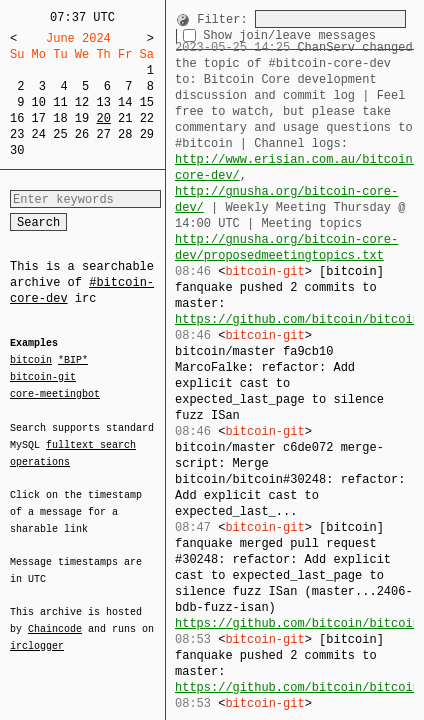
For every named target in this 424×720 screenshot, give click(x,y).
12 (82, 102)
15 (147, 102)
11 (60, 102)
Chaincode (55, 617)
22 (147, 118)
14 (125, 102)
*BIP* (73, 361)
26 (82, 134)
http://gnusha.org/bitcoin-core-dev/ (286, 199)
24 (39, 134)
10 (39, 102)
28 (125, 134)
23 (17, 134)
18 (60, 118)
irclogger (37, 633)
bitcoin (31, 361)
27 (103, 134)
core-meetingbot (55, 393)
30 (17, 150)
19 (82, 118)
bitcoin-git (43, 377)
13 (103, 102)
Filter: (222, 18)
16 (17, 118)
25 (60, 134)
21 (125, 118)
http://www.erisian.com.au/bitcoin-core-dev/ (297, 167)
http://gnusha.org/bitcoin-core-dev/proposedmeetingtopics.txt (286, 247)
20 (103, 118)
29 (147, 134)
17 (39, 118)
